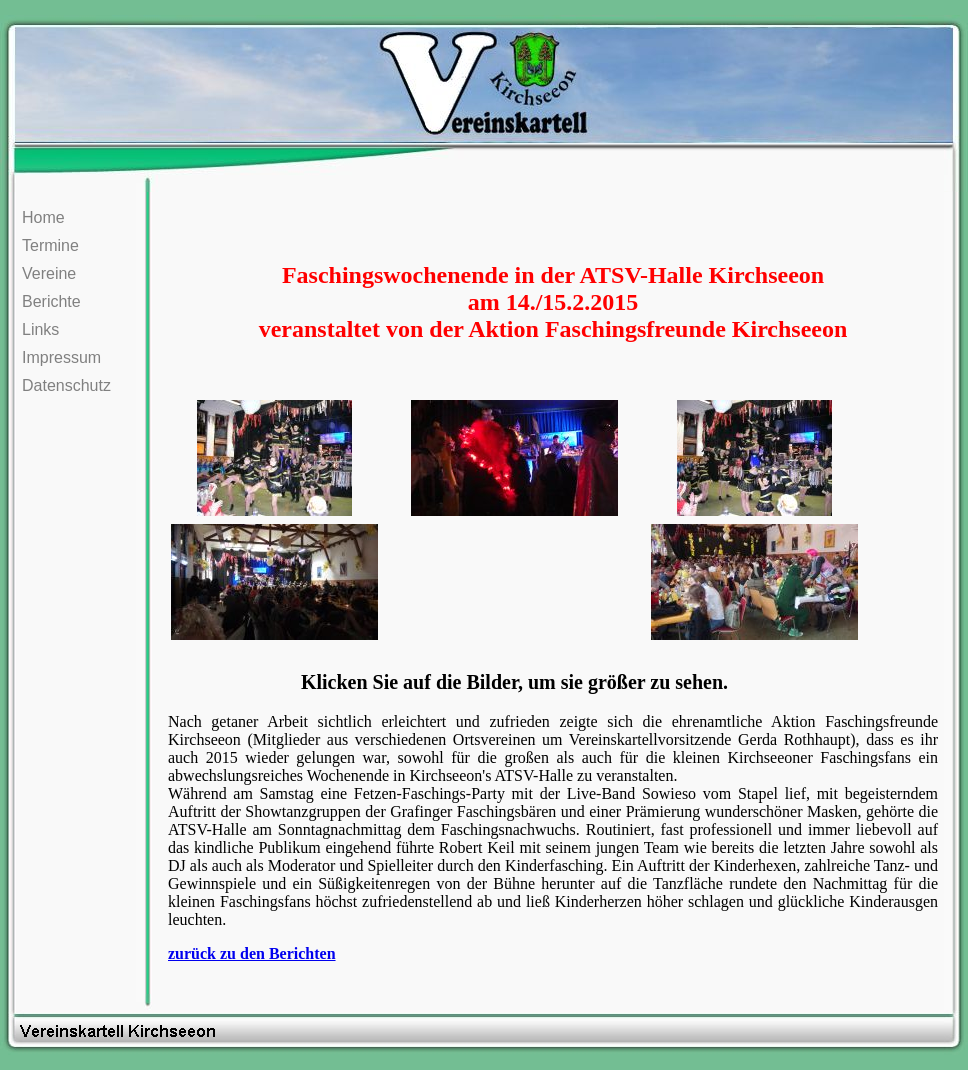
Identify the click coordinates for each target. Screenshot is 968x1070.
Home (43, 217)
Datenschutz (66, 385)
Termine (50, 245)
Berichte (51, 301)
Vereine (49, 273)
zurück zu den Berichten (252, 953)
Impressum (61, 357)
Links (40, 329)
